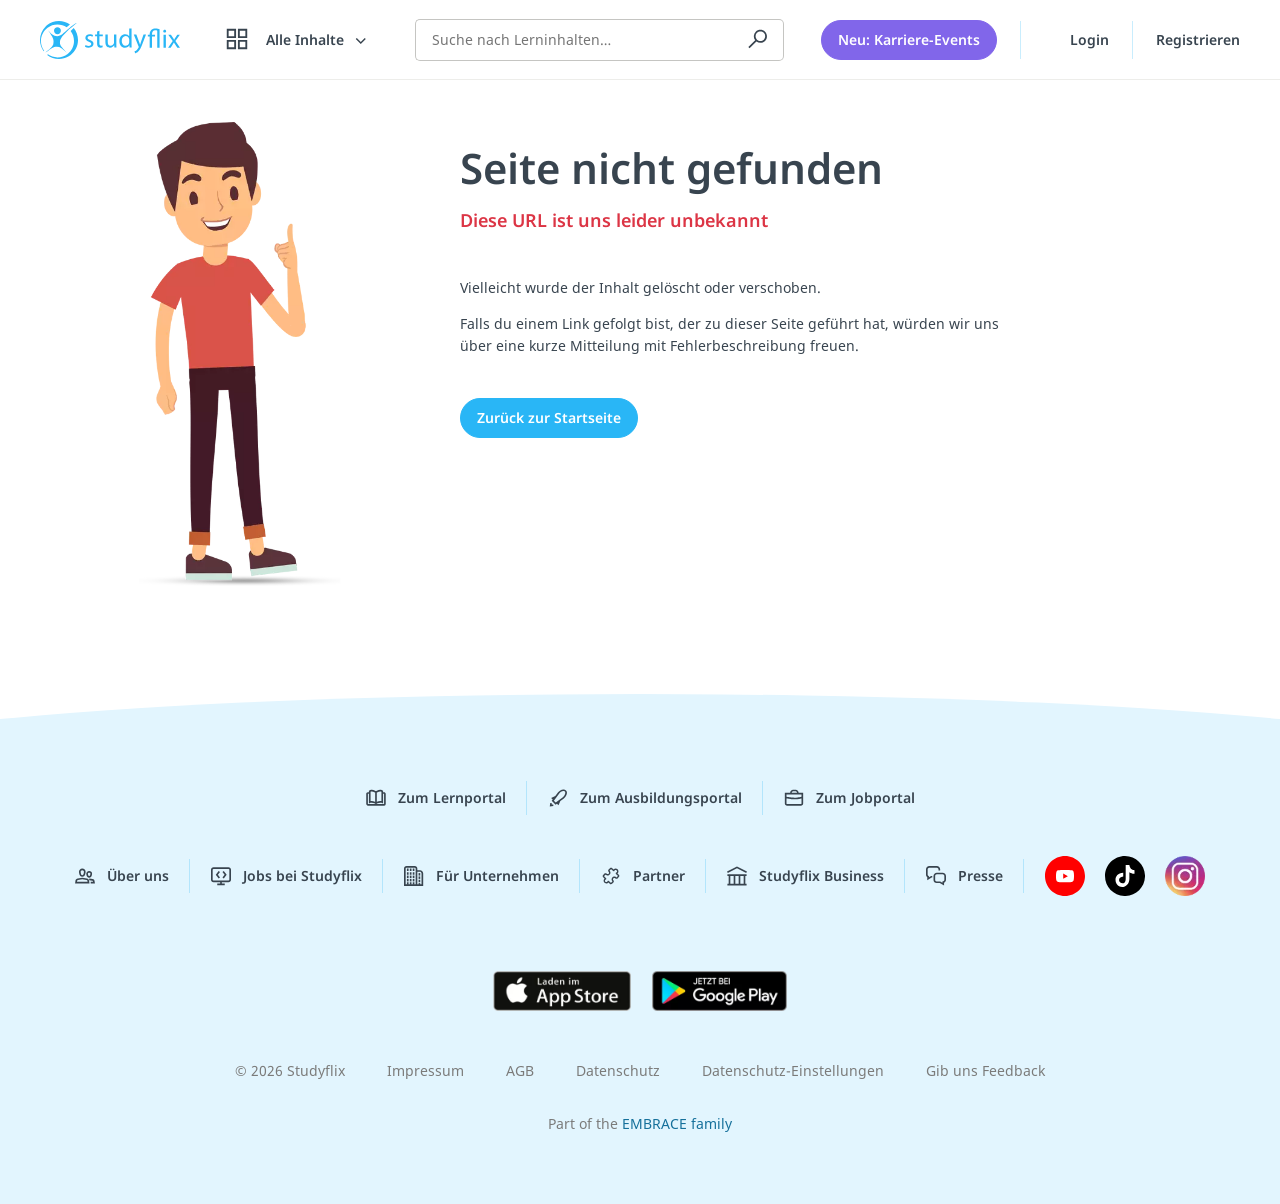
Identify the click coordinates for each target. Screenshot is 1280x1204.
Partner (643, 876)
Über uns (122, 876)
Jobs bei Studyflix (286, 876)
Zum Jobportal (849, 798)
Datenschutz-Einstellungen (793, 1070)
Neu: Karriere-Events (909, 39)
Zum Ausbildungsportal (645, 798)
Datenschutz (618, 1070)
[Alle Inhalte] (298, 40)
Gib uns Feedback (985, 1070)
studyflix (133, 39)
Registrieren (1198, 39)
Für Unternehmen (481, 876)
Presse (964, 876)
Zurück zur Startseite (549, 417)
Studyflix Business (805, 876)
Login (1076, 39)
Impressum (425, 1070)
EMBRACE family (677, 1123)
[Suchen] (758, 40)
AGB (520, 1070)
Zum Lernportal (436, 798)
